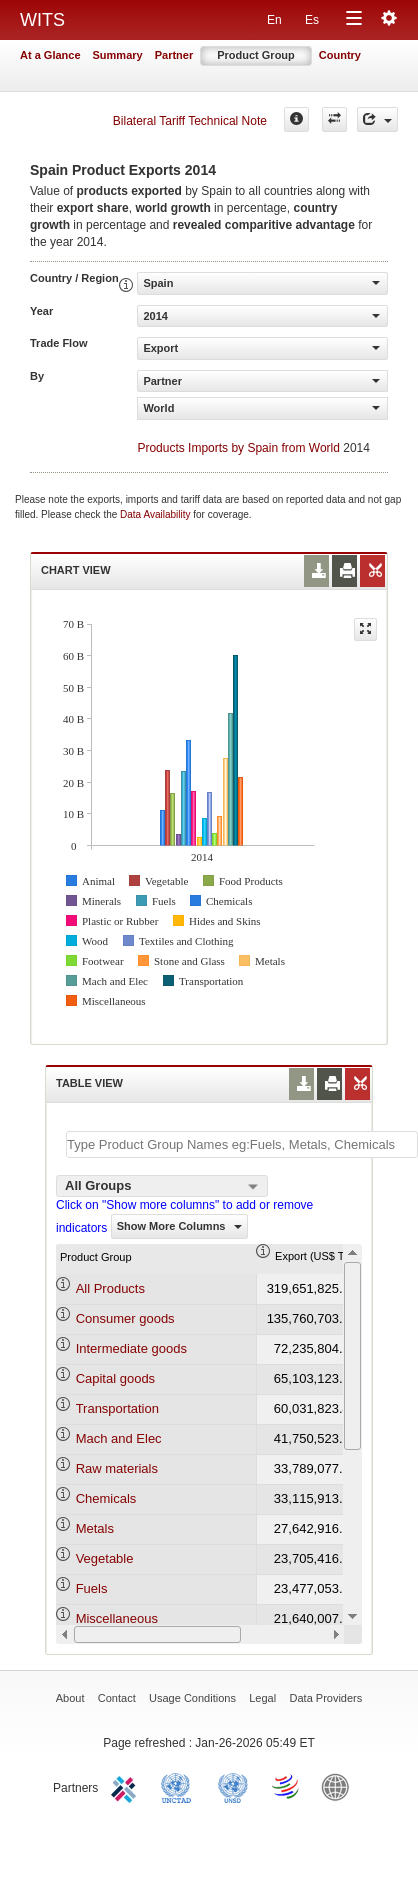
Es (312, 20)
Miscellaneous (117, 1618)
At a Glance (50, 55)
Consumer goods (125, 1318)
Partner (174, 55)
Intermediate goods (131, 1348)
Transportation (117, 1408)
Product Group (256, 55)
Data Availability (156, 514)
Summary (118, 55)
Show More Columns (179, 1226)
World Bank (340, 1786)
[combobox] (162, 1186)
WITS (42, 20)
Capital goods (116, 1378)
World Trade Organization (287, 1786)
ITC (127, 1786)
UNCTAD (180, 1786)
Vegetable (105, 1558)
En (274, 20)
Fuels (92, 1588)
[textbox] (242, 1144)
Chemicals (106, 1498)
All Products (110, 1288)
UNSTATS (233, 1786)
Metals (95, 1528)
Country (340, 55)
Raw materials (117, 1468)
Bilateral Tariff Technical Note (190, 121)
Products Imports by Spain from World (238, 448)
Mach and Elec (119, 1438)
